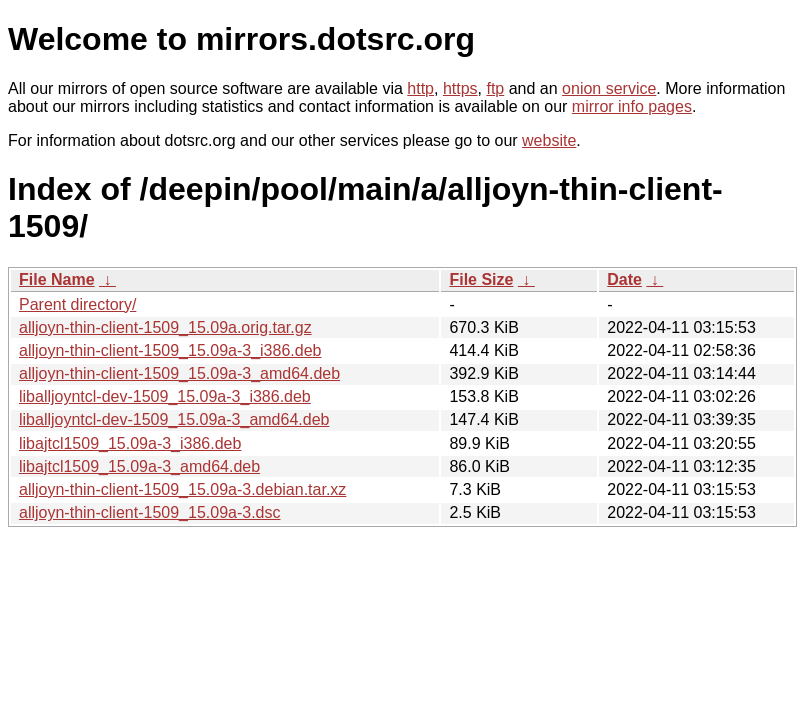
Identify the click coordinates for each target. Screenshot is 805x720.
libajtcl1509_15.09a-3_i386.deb (130, 443)
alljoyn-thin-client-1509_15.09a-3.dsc (150, 512)
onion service (609, 88)
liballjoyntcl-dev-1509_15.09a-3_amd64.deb (174, 419)
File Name (57, 279)
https (460, 88)
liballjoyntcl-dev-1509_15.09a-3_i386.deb (165, 396)
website (549, 140)
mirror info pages (632, 106)
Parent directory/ (77, 304)
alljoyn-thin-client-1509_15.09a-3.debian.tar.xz (182, 489)
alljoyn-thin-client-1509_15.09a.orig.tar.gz (165, 327)
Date (624, 279)
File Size (481, 279)
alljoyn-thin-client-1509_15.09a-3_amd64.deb (179, 373)
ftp (495, 88)
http (420, 88)
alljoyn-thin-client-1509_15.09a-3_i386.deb (170, 350)
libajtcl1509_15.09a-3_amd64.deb (139, 466)
